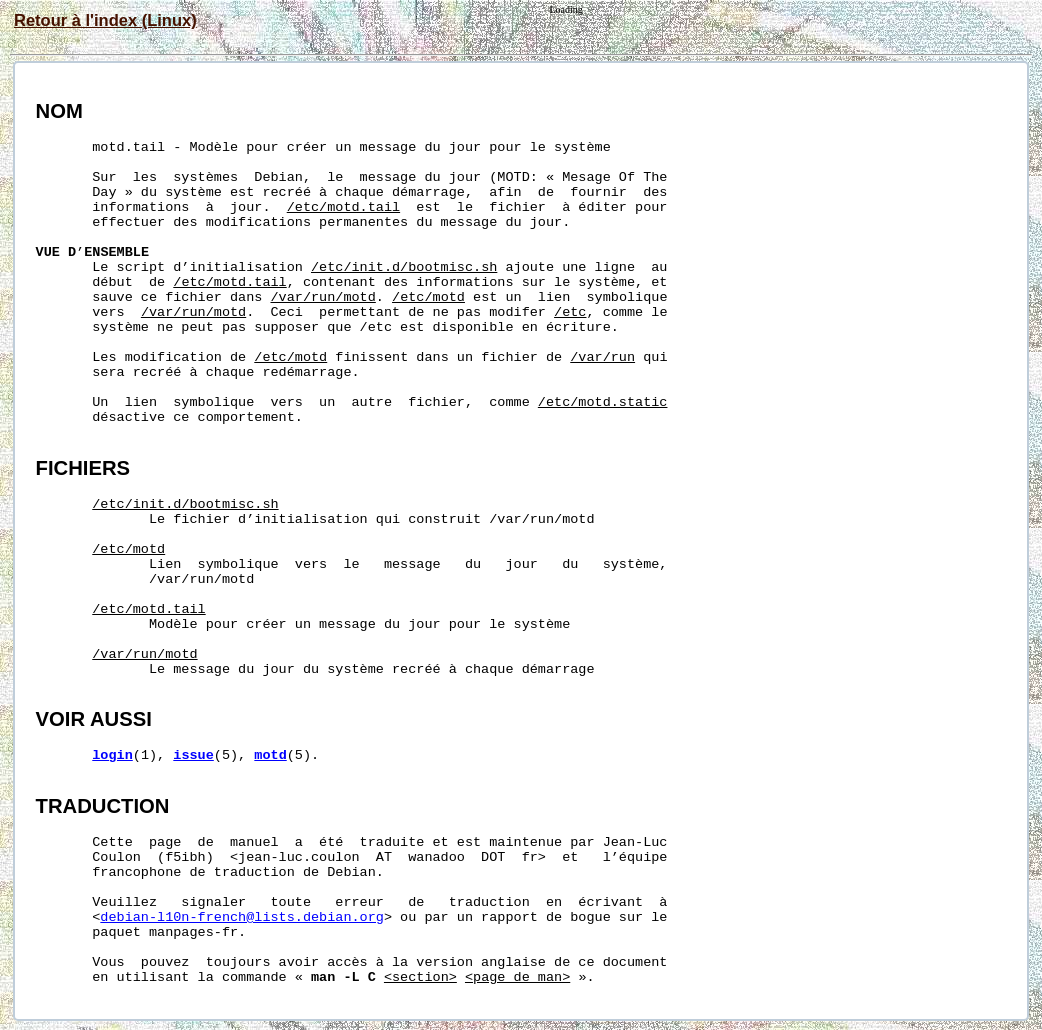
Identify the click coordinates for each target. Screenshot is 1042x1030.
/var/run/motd (323, 297)
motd (270, 755)
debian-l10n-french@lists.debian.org (242, 917)
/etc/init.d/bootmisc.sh (404, 267)
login (112, 755)
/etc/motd (428, 297)
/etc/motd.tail (343, 207)
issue (193, 755)
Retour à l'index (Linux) (105, 20)
